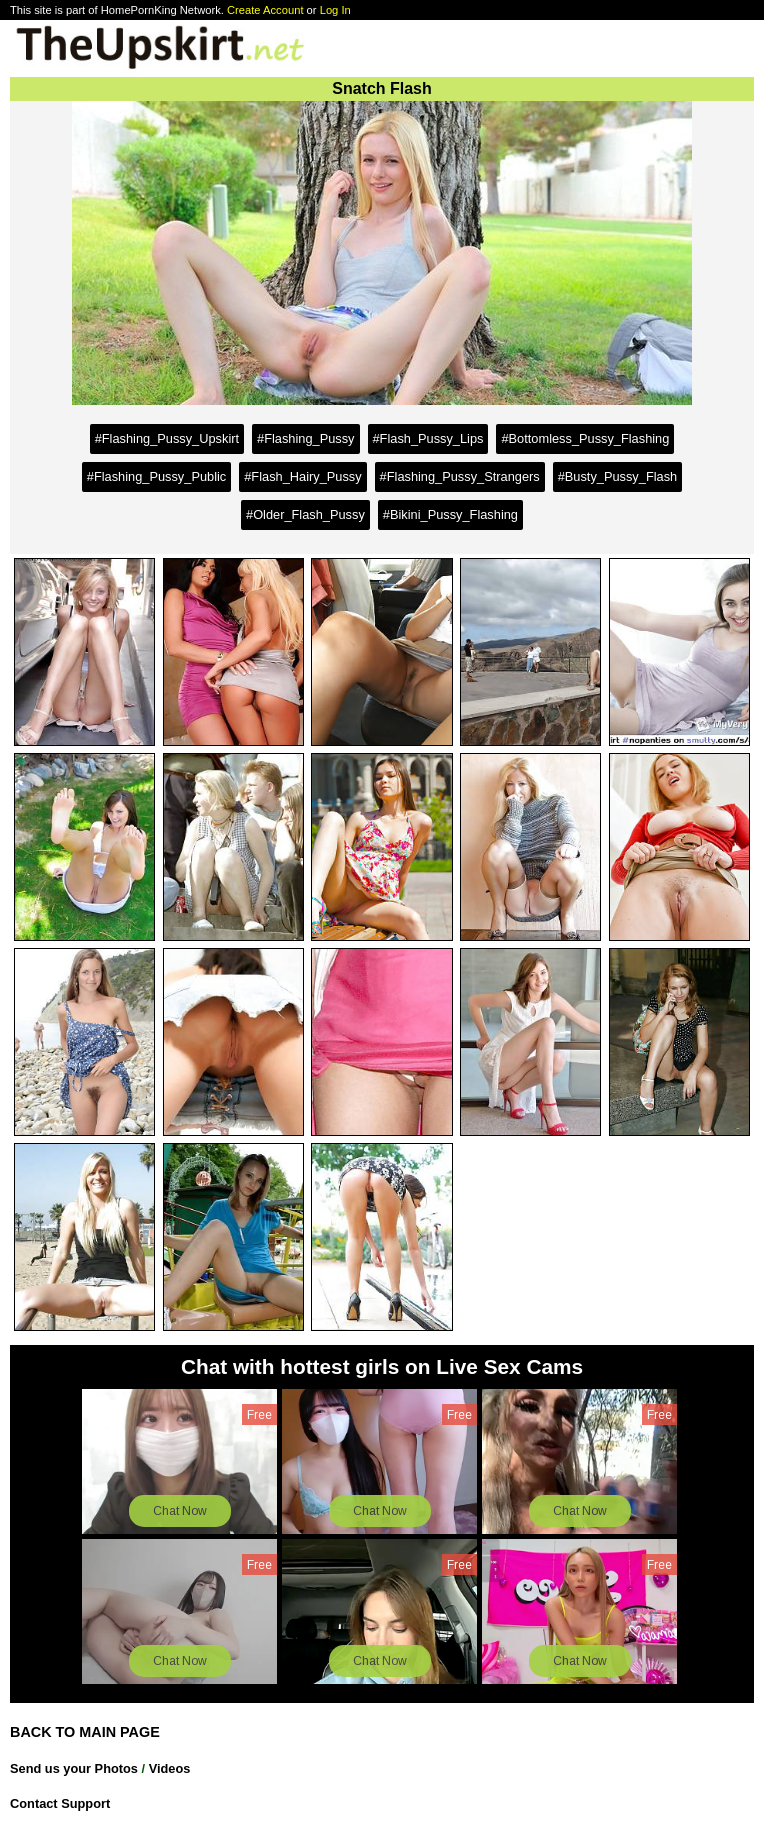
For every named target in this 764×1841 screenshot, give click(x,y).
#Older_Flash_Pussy (305, 514)
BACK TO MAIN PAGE (85, 1732)
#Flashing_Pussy (305, 438)
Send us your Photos (74, 1768)
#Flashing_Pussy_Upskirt (167, 438)
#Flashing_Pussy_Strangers (460, 476)
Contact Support (60, 1803)
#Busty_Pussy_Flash (618, 476)
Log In (335, 10)
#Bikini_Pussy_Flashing (450, 514)
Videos (170, 1768)
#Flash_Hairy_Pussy (302, 476)
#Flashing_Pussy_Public (156, 476)
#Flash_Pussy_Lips (428, 438)
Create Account (265, 10)
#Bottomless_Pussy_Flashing (585, 438)
